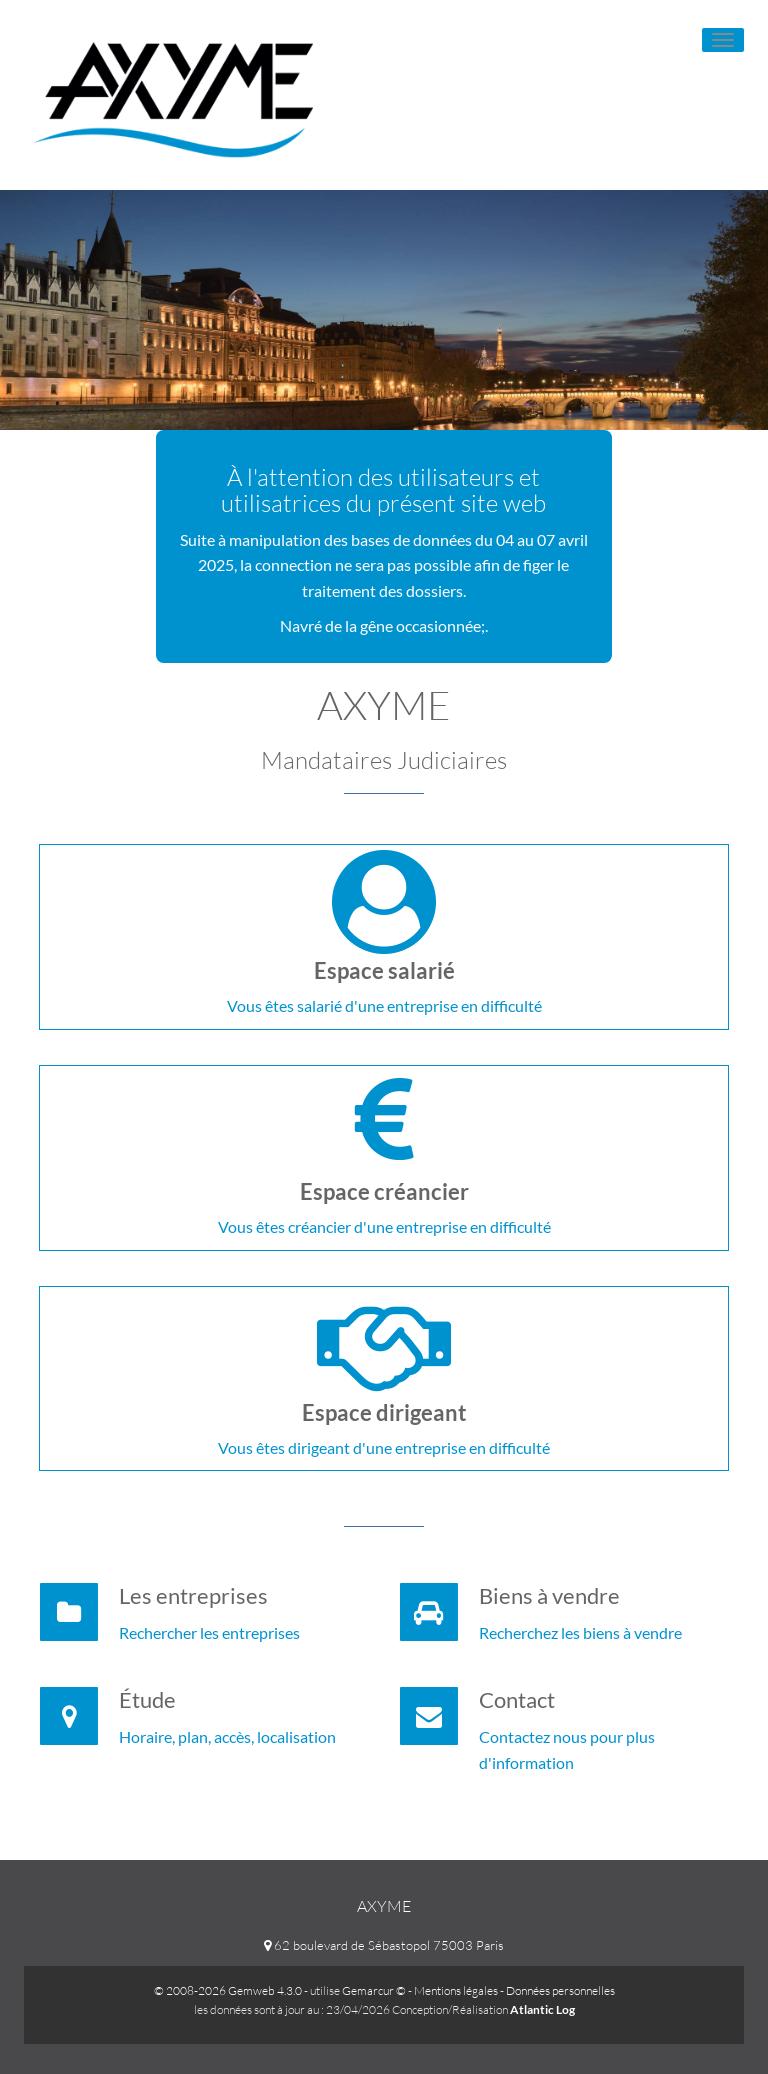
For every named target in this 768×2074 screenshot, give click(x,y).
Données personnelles (560, 1990)
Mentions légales (456, 1990)
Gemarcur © (374, 1990)
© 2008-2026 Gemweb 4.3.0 (228, 1990)
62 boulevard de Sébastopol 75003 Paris (384, 1945)
